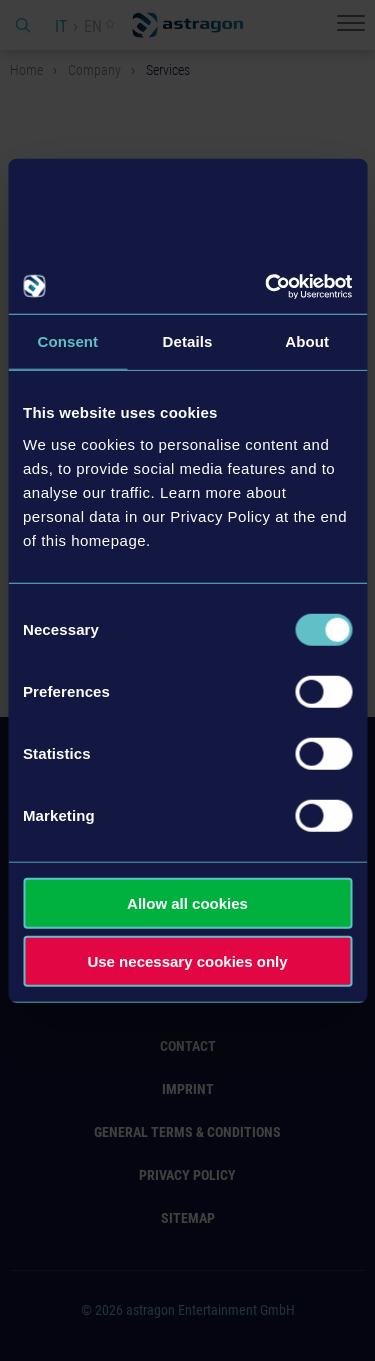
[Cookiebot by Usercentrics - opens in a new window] (267, 286)
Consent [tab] (67, 341)
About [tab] (307, 341)
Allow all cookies (187, 902)
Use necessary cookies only (187, 961)
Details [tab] (188, 341)
